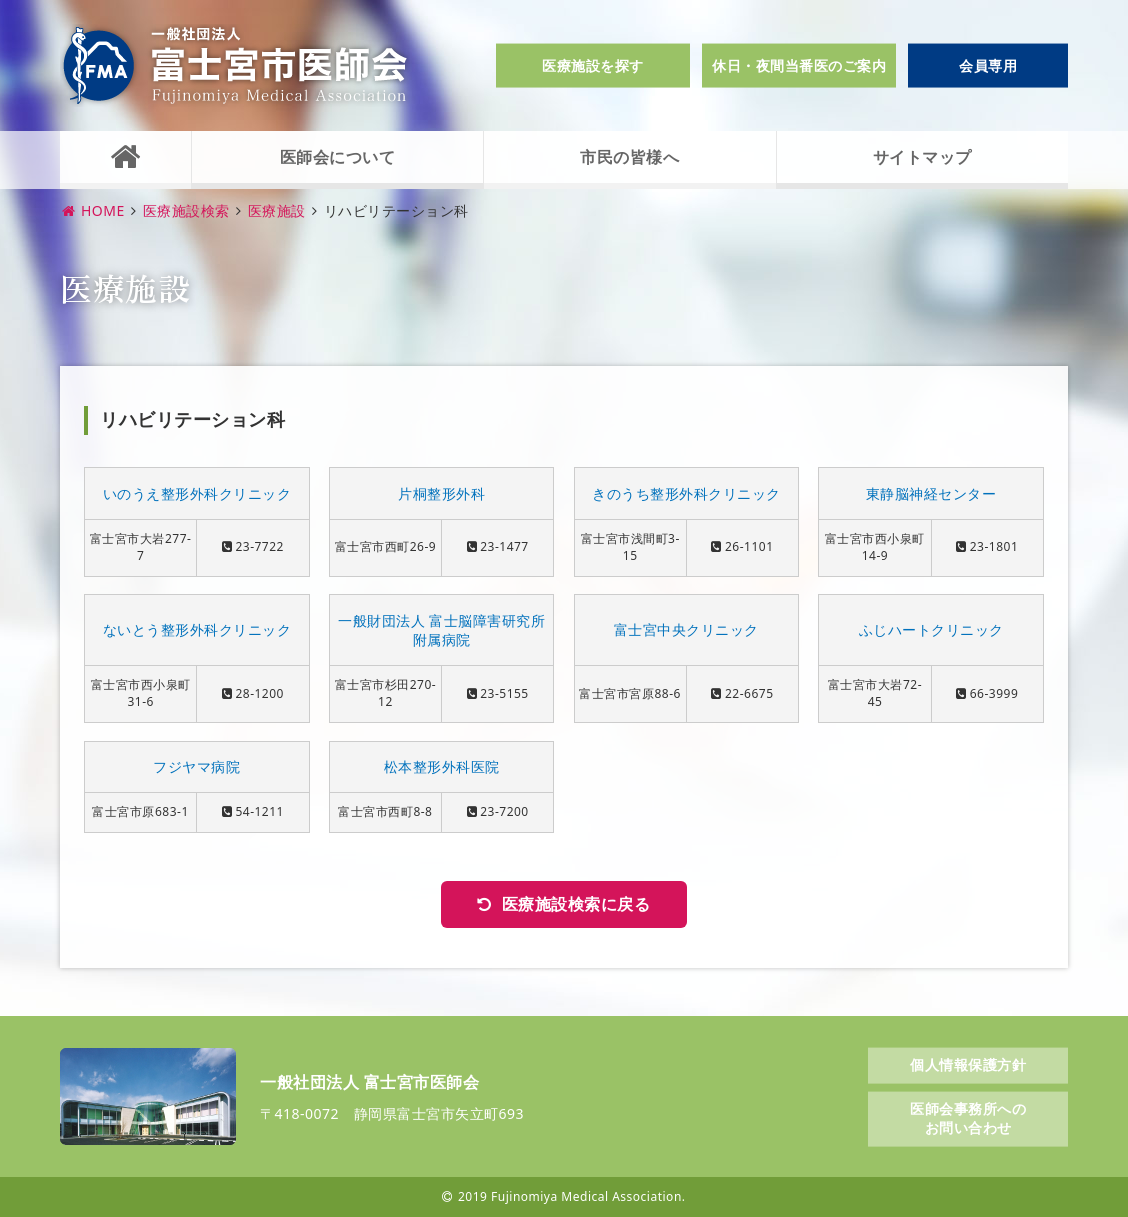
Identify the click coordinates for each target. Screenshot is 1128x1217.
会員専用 (988, 65)
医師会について (338, 157)
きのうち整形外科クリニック (686, 493)
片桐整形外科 (441, 493)
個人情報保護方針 (968, 1064)
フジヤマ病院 (196, 766)
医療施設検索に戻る (576, 904)
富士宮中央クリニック (686, 629)
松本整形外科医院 (442, 766)
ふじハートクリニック (931, 629)
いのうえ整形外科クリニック (197, 493)
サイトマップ (922, 157)
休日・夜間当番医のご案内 (799, 65)
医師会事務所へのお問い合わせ (968, 1117)
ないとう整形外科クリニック (197, 629)
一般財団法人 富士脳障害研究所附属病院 (441, 630)
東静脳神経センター (931, 493)
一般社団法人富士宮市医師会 (235, 65)
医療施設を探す (593, 65)
